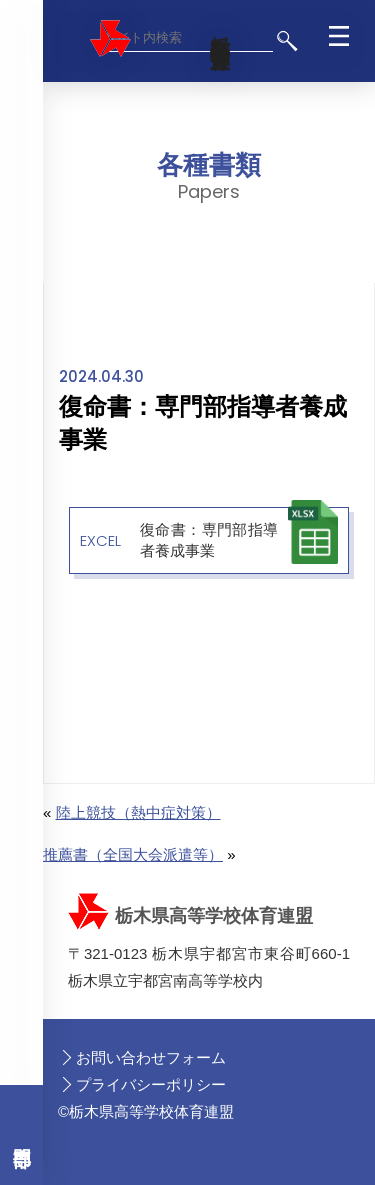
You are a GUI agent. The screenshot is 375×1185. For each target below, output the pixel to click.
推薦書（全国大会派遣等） (133, 854)
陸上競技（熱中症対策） (138, 812)
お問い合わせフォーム (151, 1057)
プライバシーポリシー (151, 1084)
